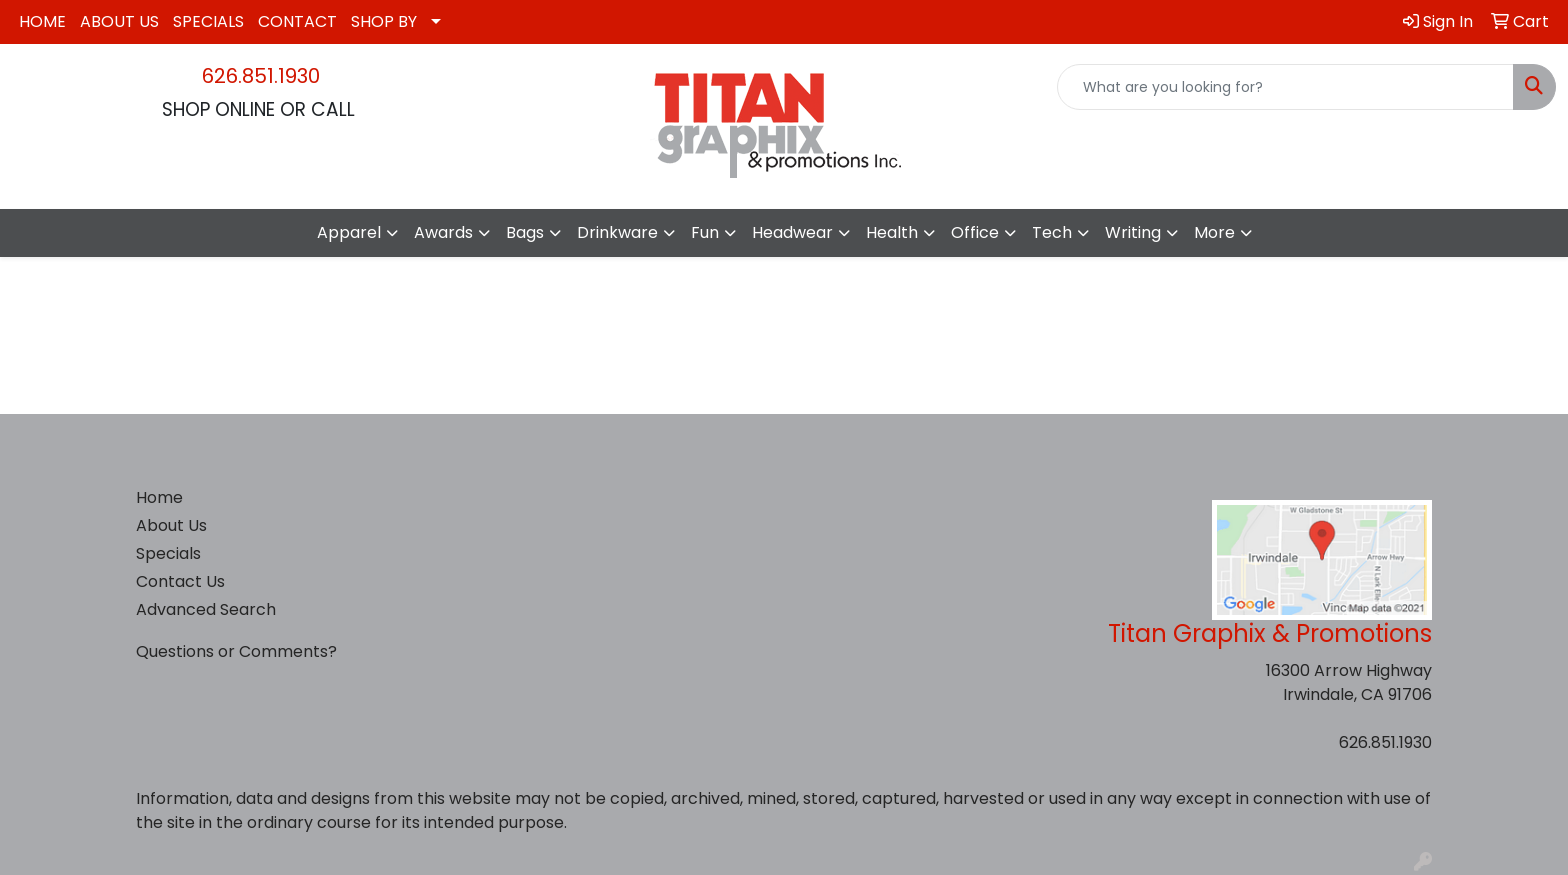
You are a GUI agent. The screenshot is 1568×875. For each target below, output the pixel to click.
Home (159, 497)
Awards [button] (443, 232)
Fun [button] (705, 232)
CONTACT (297, 21)
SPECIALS (208, 21)
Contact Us (180, 581)
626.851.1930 (261, 76)
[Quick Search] (1285, 87)
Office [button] (975, 232)
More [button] (1214, 232)
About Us (171, 525)
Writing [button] (1133, 232)
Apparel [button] (349, 232)
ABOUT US (119, 21)
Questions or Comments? (236, 651)
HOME (42, 21)
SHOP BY (384, 21)
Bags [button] (525, 232)
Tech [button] (1052, 232)
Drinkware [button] (617, 232)
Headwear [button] (792, 232)
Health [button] (892, 232)
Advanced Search (206, 609)
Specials (168, 553)
